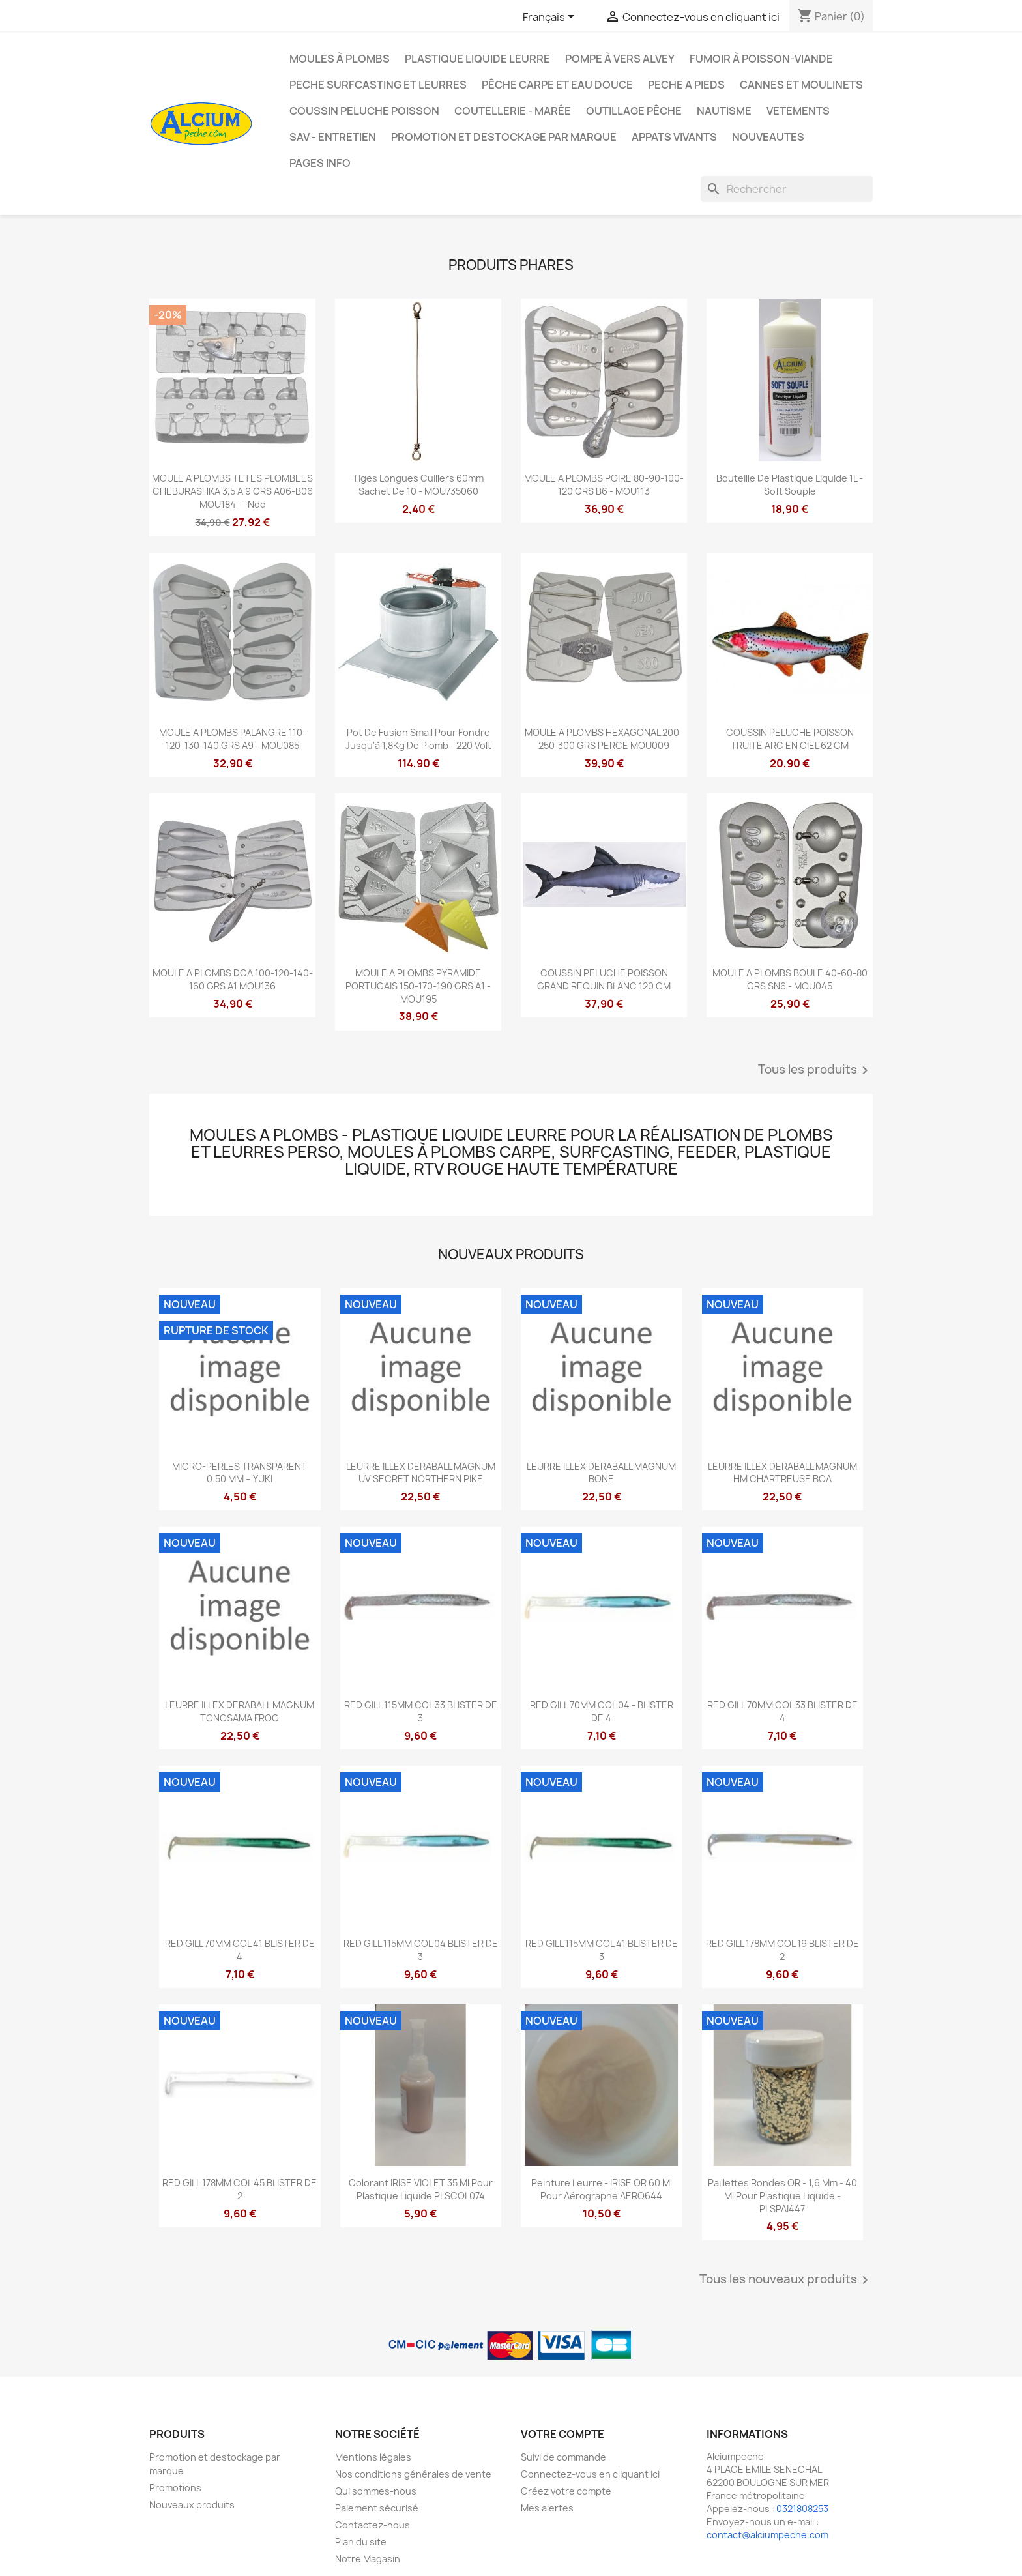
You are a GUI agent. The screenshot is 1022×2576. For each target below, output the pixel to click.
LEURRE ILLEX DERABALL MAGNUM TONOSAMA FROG (239, 1711)
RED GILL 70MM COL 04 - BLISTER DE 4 (601, 1711)
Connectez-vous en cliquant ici (590, 2474)
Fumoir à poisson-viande (761, 58)
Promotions (175, 2487)
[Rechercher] (787, 189)
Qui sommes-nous (375, 2491)
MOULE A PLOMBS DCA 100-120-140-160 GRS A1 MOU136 (233, 979)
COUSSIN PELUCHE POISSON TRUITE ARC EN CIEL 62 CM (790, 739)
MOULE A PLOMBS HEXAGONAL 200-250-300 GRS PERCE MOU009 (604, 739)
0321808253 (802, 2508)
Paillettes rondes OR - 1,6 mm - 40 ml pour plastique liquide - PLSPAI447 (782, 2195)
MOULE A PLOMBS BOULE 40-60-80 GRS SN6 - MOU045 (790, 979)
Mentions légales (373, 2457)
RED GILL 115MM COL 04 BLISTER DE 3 (420, 1950)
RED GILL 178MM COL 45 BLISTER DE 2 (239, 2189)
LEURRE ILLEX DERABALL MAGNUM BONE (601, 1473)
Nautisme (724, 111)
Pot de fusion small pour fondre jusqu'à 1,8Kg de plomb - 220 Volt (418, 739)
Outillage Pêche (634, 111)
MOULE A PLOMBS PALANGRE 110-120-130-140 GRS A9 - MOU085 (232, 739)
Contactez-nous (372, 2525)
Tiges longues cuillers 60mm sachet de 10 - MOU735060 (418, 484)
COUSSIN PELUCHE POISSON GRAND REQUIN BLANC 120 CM (604, 979)
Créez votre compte (566, 2491)
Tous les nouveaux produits (786, 2280)
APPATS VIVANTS (674, 137)
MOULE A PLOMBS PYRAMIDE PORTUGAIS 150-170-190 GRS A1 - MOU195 (418, 986)
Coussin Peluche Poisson (364, 111)
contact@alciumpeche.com (767, 2534)
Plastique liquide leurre (477, 58)
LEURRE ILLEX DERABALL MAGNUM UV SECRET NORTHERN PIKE (420, 1473)
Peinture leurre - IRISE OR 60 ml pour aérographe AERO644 (601, 2189)
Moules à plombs (339, 58)
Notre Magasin (367, 2559)
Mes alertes (547, 2508)
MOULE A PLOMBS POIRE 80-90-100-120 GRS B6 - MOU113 (604, 484)
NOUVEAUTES (768, 137)
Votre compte (562, 2434)
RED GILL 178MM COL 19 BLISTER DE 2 (782, 1950)
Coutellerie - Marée (512, 111)
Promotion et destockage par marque (504, 137)
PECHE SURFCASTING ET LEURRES (378, 85)
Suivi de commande (563, 2457)
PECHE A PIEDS (686, 85)
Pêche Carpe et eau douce (557, 85)
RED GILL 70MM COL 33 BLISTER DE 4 (782, 1711)
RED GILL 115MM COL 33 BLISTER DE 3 (420, 1711)
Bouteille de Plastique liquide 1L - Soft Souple (789, 484)
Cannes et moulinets (801, 85)
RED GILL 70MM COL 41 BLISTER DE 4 (240, 1950)
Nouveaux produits (192, 2504)
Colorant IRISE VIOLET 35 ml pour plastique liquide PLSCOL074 (421, 2189)
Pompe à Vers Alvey (620, 58)
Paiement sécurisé (376, 2508)
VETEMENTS (798, 111)
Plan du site (361, 2542)
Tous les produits (815, 1070)
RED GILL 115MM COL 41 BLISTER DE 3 (601, 1950)
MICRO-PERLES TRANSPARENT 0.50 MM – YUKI (239, 1473)
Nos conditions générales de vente (413, 2474)
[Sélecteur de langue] (551, 17)
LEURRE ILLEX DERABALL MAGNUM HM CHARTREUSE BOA (782, 1473)
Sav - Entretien (332, 137)
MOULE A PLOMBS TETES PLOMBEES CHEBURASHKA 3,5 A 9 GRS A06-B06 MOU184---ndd (232, 491)
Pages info (320, 163)
